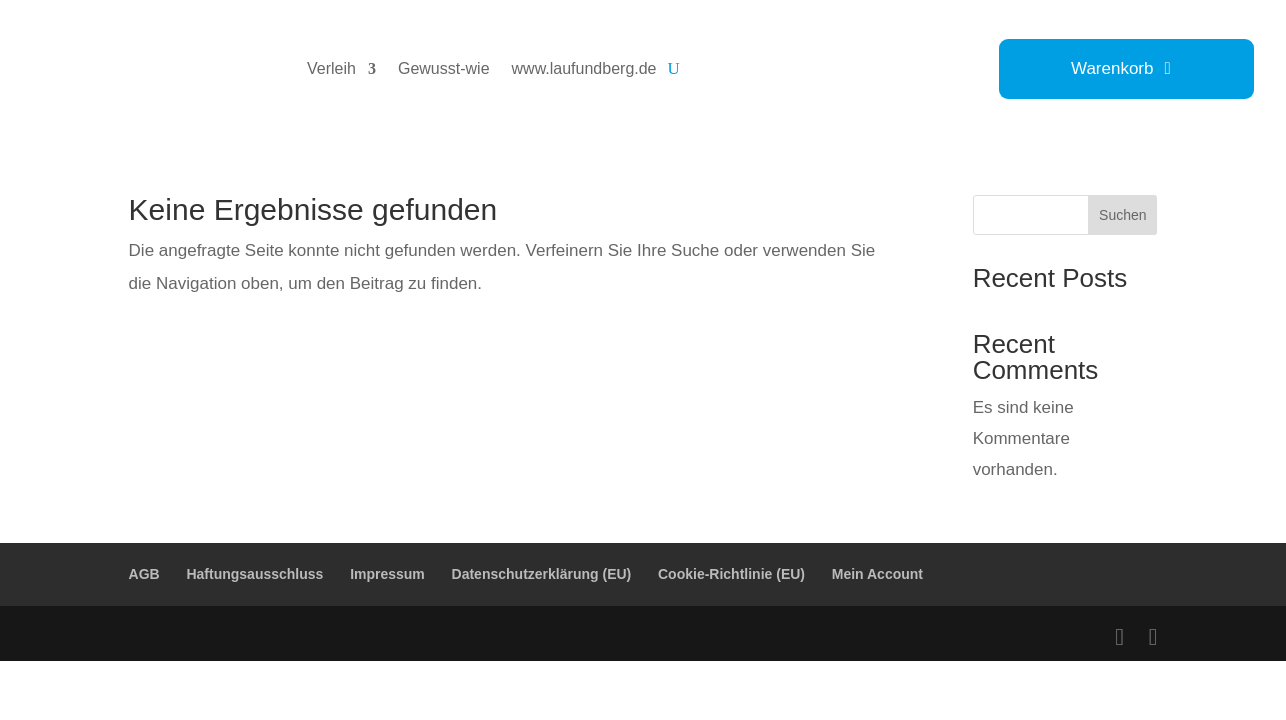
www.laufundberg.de (584, 68)
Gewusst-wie (444, 68)
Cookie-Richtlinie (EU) (731, 574)
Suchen (1122, 215)
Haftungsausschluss (254, 574)
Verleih (331, 68)
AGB (144, 574)
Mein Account (877, 574)
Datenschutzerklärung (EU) (542, 574)
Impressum (387, 574)
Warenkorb (1112, 70)
